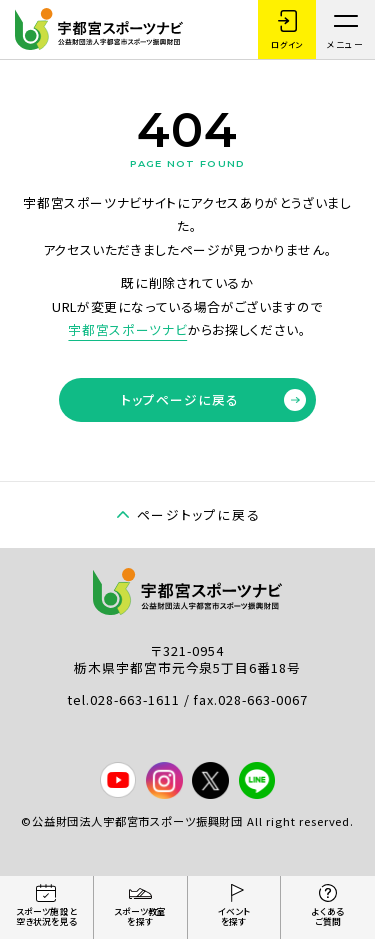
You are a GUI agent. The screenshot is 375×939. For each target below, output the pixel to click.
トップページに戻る (213, 400)
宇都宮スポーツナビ (127, 329)
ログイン (286, 29)
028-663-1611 (136, 699)
